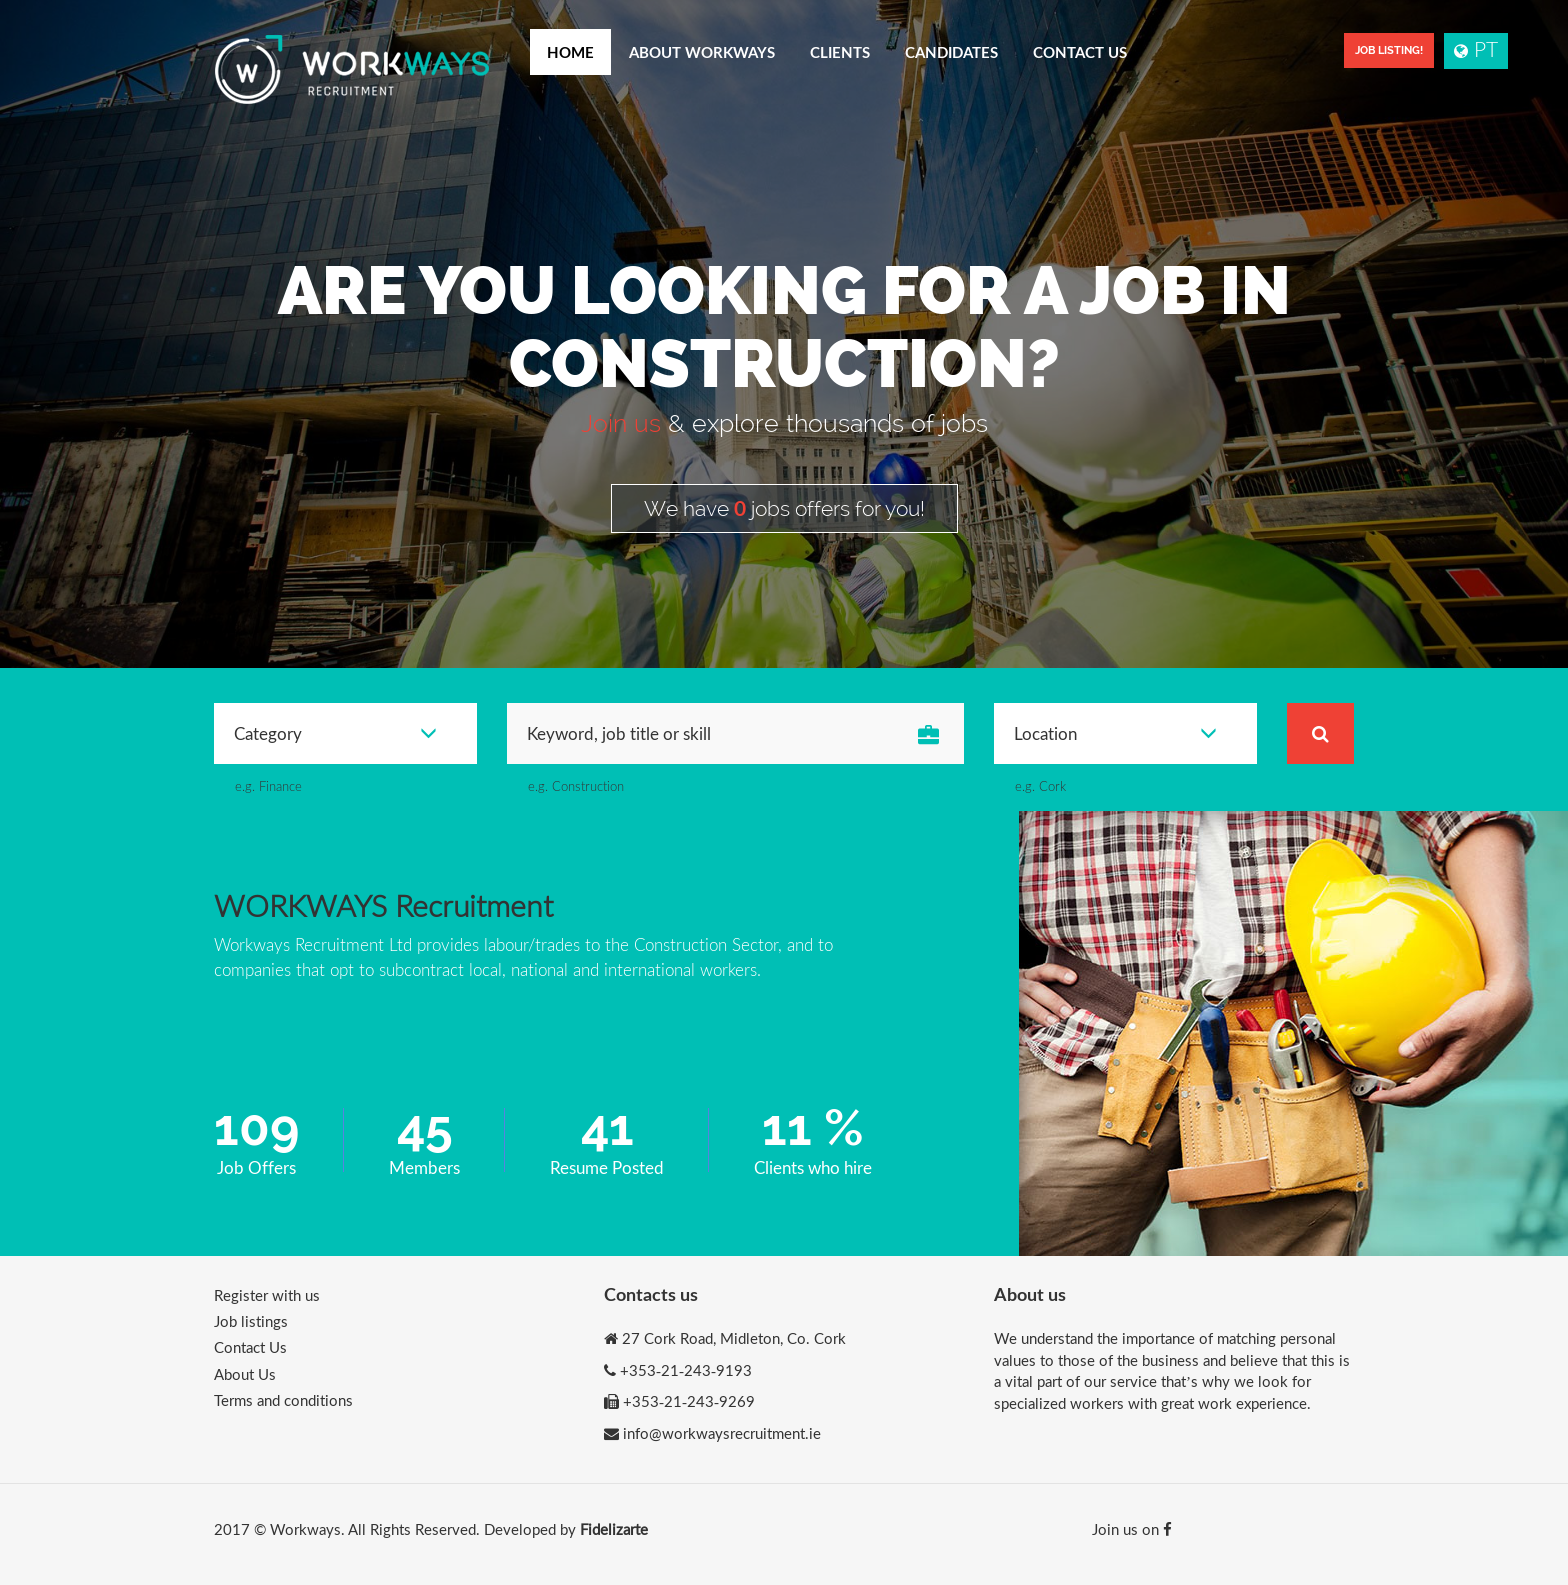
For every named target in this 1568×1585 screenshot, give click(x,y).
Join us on (1132, 1529)
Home (570, 52)
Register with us (267, 1295)
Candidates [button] (951, 52)
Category (335, 733)
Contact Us (1080, 52)
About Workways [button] (702, 52)
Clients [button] (840, 52)
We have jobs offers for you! (784, 508)
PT (1476, 48)
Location (1115, 733)
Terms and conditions (283, 1400)
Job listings (251, 1321)
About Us (245, 1374)
